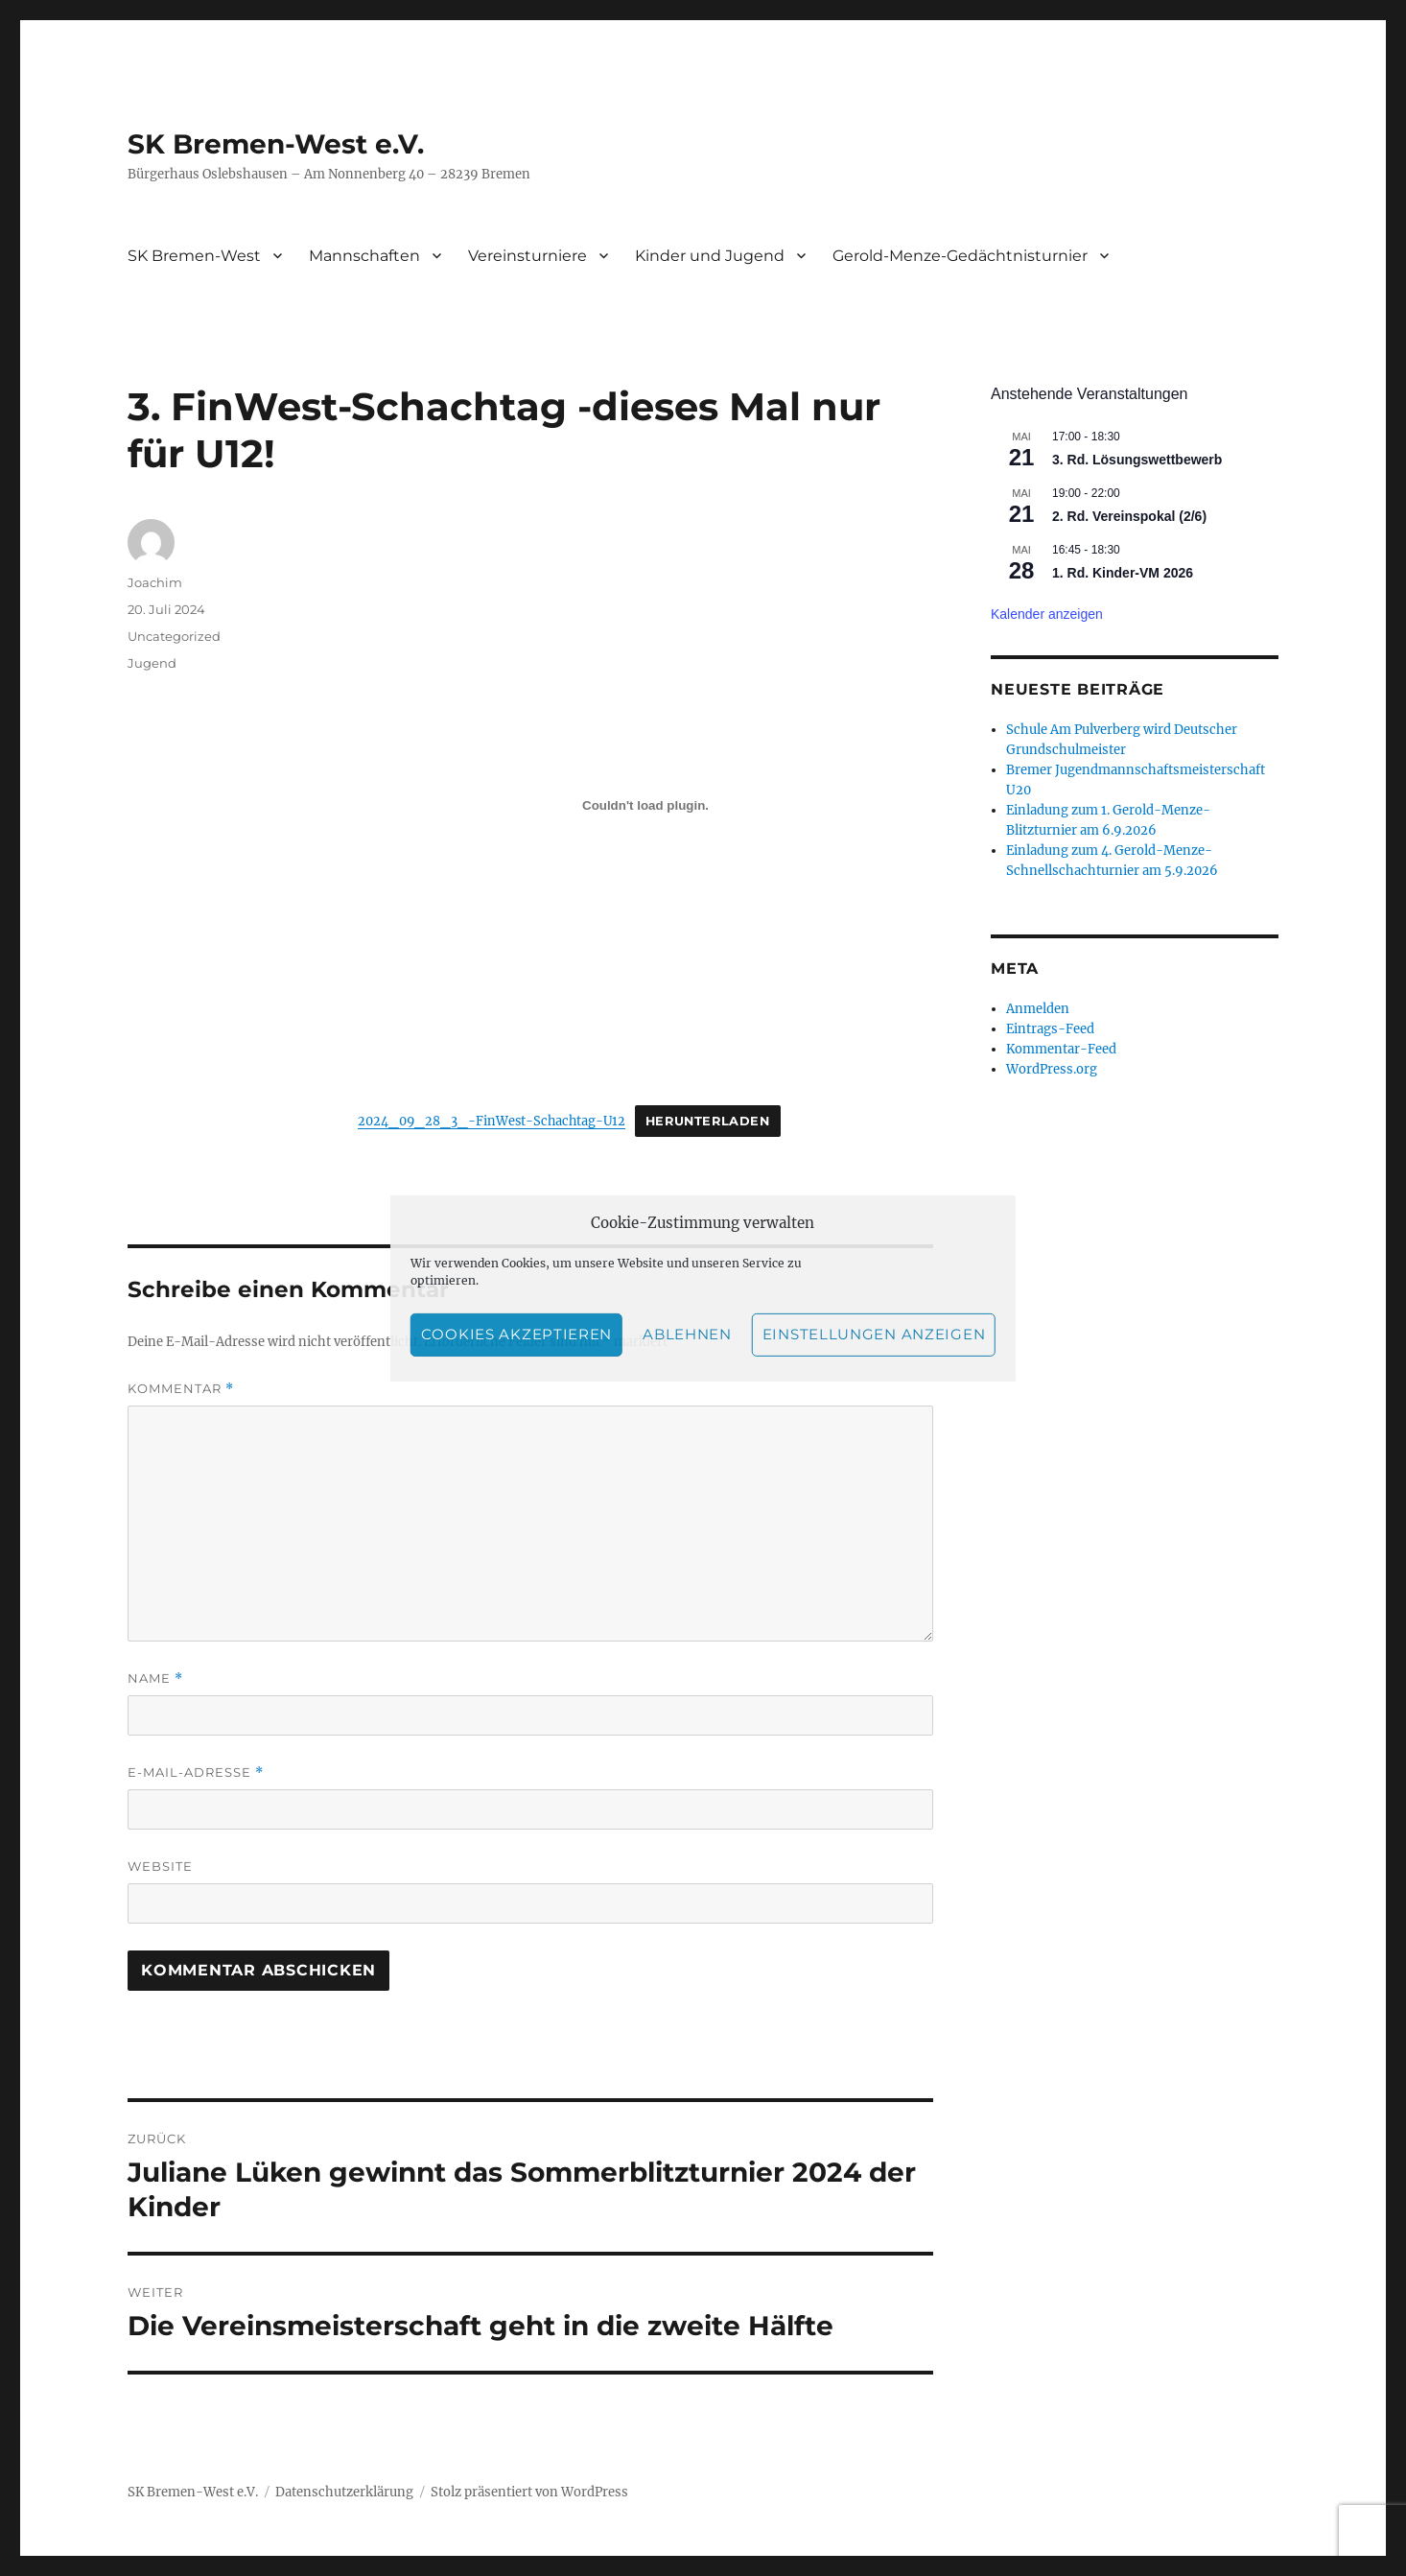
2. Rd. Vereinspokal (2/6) (1129, 516)
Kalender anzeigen (1047, 614)
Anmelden (1037, 1009)
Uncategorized (174, 636)
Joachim (155, 582)
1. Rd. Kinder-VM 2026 (1122, 572)
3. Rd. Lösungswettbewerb (1137, 459)
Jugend (152, 663)
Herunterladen (707, 1121)
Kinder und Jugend (710, 256)
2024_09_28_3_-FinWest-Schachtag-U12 (491, 1120)
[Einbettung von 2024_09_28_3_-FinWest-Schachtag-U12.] (645, 805)
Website (160, 1866)
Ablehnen (687, 1334)
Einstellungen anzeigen (873, 1334)
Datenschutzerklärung (344, 2492)
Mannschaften (364, 256)
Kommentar (181, 1389)
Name (155, 1678)
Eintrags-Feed (1050, 1029)
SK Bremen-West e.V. (276, 144)
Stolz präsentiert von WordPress (529, 2492)
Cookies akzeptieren (516, 1334)
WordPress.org (1051, 1069)
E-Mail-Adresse (196, 1772)
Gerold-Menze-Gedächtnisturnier (960, 256)
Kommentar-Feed (1061, 1049)
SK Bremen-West (194, 256)
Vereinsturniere (527, 256)
